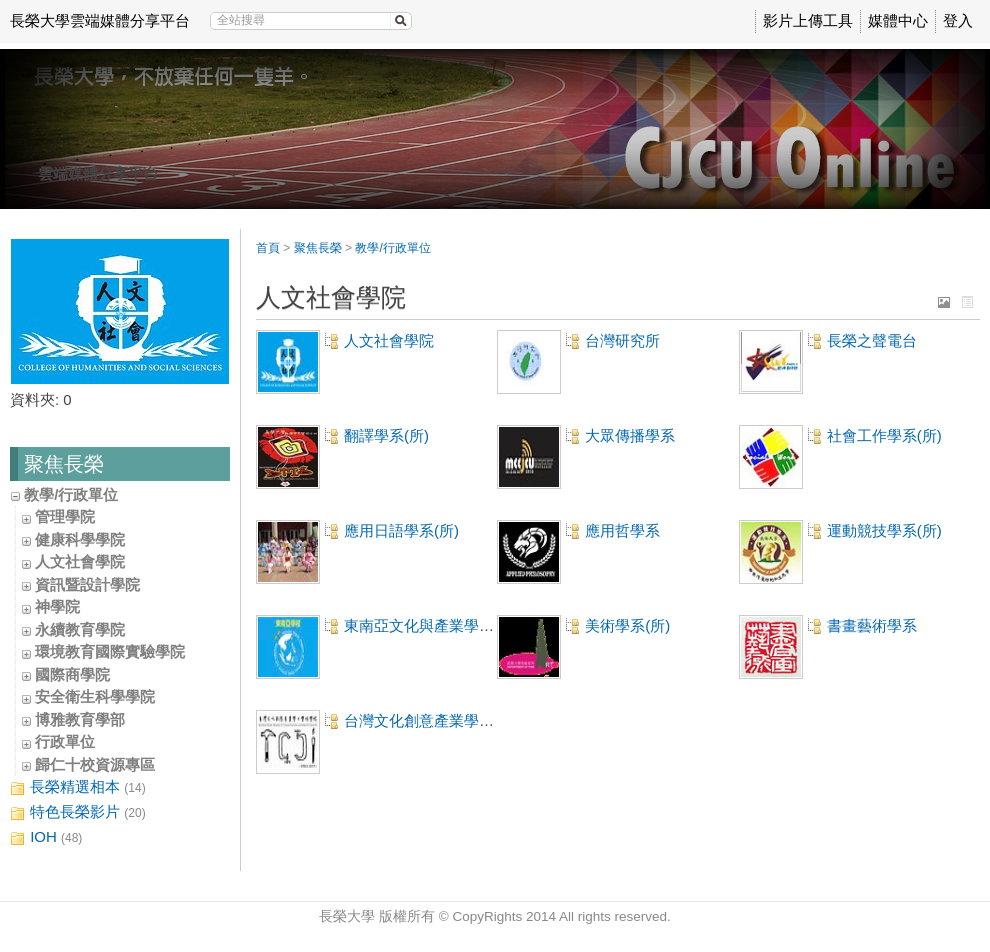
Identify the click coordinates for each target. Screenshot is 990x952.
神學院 (57, 606)
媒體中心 (898, 20)
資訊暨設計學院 (87, 584)
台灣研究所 (622, 340)
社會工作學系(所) (884, 435)
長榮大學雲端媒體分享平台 (100, 20)
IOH (46, 837)
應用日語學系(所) (401, 530)
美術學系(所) (627, 625)
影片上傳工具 (808, 20)
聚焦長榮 (318, 248)
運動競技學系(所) (884, 530)
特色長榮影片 (78, 812)
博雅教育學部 (80, 719)
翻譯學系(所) (386, 435)
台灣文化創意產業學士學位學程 (449, 720)
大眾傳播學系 (630, 435)
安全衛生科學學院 (95, 696)
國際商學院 (72, 674)
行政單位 (65, 741)
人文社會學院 (80, 561)
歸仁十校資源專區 (95, 764)
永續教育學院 (80, 629)
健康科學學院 (80, 539)
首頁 (268, 248)
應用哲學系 (622, 530)
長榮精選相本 (78, 787)
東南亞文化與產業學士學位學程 (449, 625)
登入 (958, 20)
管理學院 (65, 516)
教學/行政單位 (71, 494)
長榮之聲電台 (872, 340)
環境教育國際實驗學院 (110, 651)
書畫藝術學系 (872, 625)
